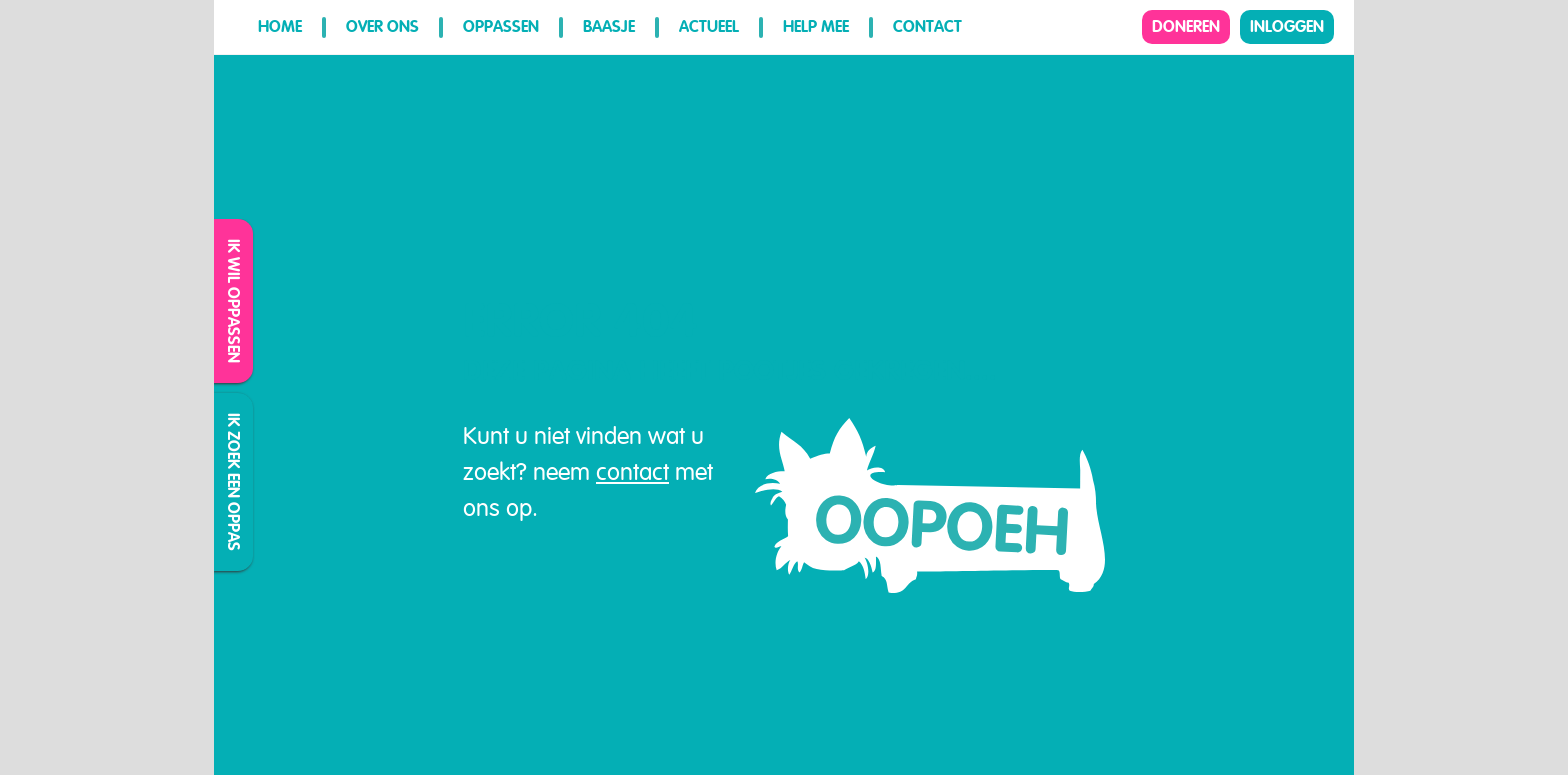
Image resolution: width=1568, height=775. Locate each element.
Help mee (816, 26)
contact (632, 472)
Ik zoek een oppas (234, 482)
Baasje (609, 26)
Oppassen (501, 26)
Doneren (1186, 26)
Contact (927, 26)
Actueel (709, 26)
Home (280, 26)
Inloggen (1287, 26)
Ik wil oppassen (234, 301)
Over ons (382, 26)
